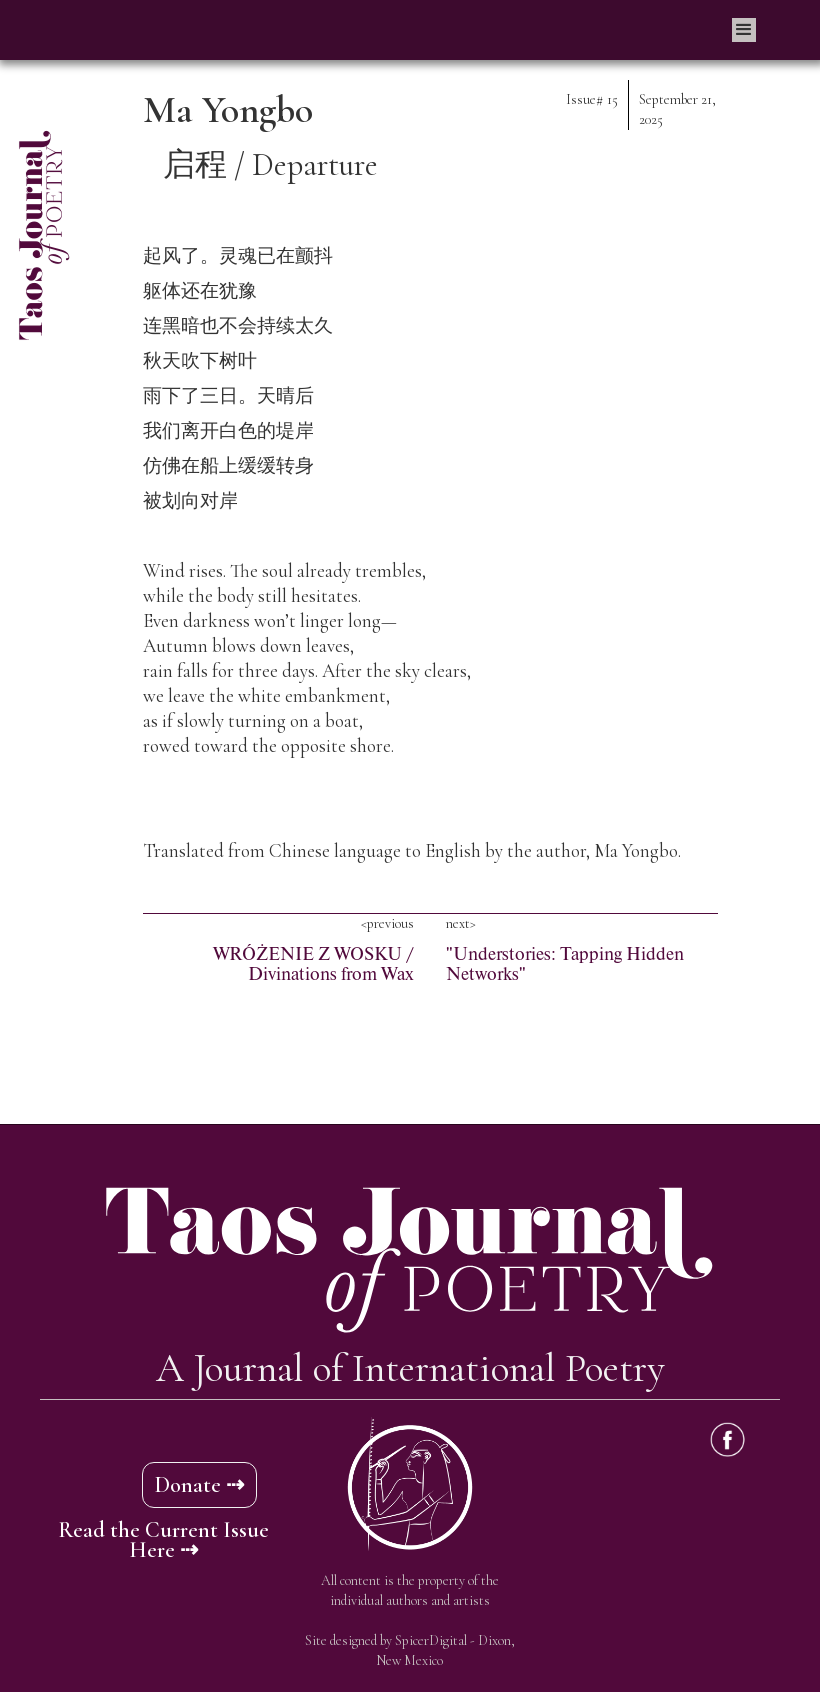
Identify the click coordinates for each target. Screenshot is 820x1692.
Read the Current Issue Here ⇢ (163, 1540)
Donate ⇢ (199, 1485)
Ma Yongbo (228, 110)
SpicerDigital (431, 1640)
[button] (744, 30)
